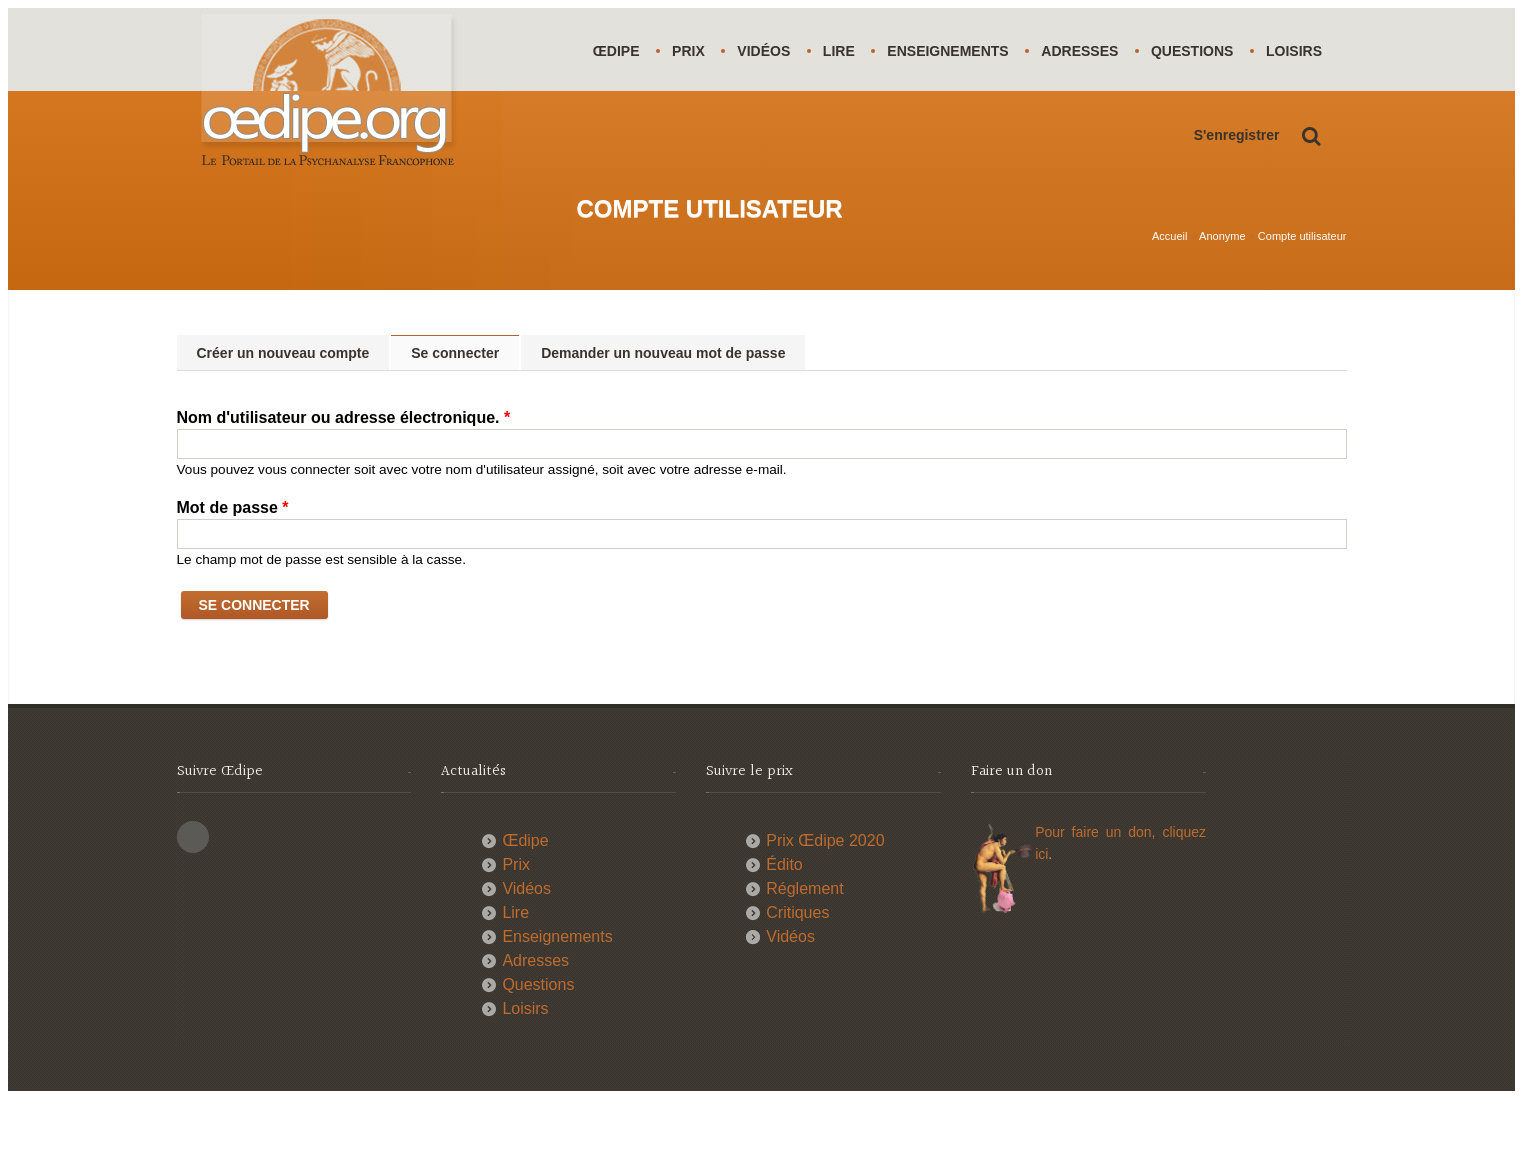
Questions (1201, 51)
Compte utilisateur (1302, 287)
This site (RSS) (193, 888)
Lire (844, 51)
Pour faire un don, (1098, 883)
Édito (784, 915)
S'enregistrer (1237, 218)
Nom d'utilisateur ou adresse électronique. (344, 468)
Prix (690, 51)
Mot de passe (233, 558)
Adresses (1087, 51)
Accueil (1169, 287)
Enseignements (954, 51)
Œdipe (617, 51)
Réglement (804, 939)
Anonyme (1222, 287)
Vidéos (767, 51)
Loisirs (622, 134)
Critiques (797, 963)
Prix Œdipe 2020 (825, 891)
